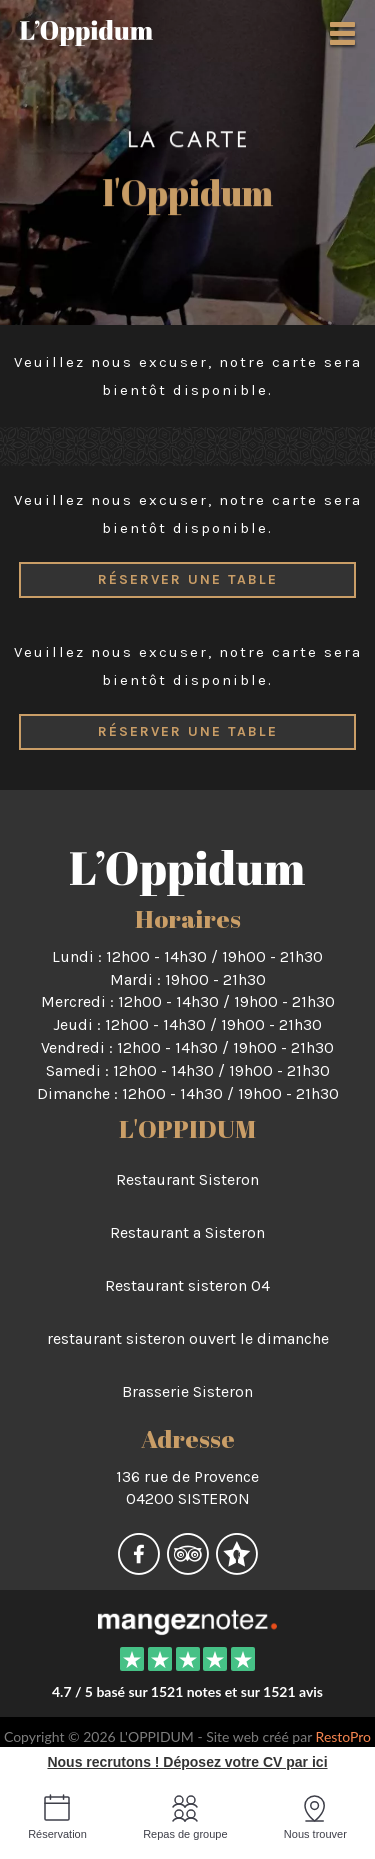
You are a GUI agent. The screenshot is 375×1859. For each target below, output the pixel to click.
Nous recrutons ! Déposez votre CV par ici (187, 1762)
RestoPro (344, 1736)
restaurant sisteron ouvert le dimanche (188, 1338)
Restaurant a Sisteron (187, 1232)
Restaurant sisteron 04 (187, 1285)
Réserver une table (188, 579)
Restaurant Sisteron (187, 1179)
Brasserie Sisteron (187, 1391)
